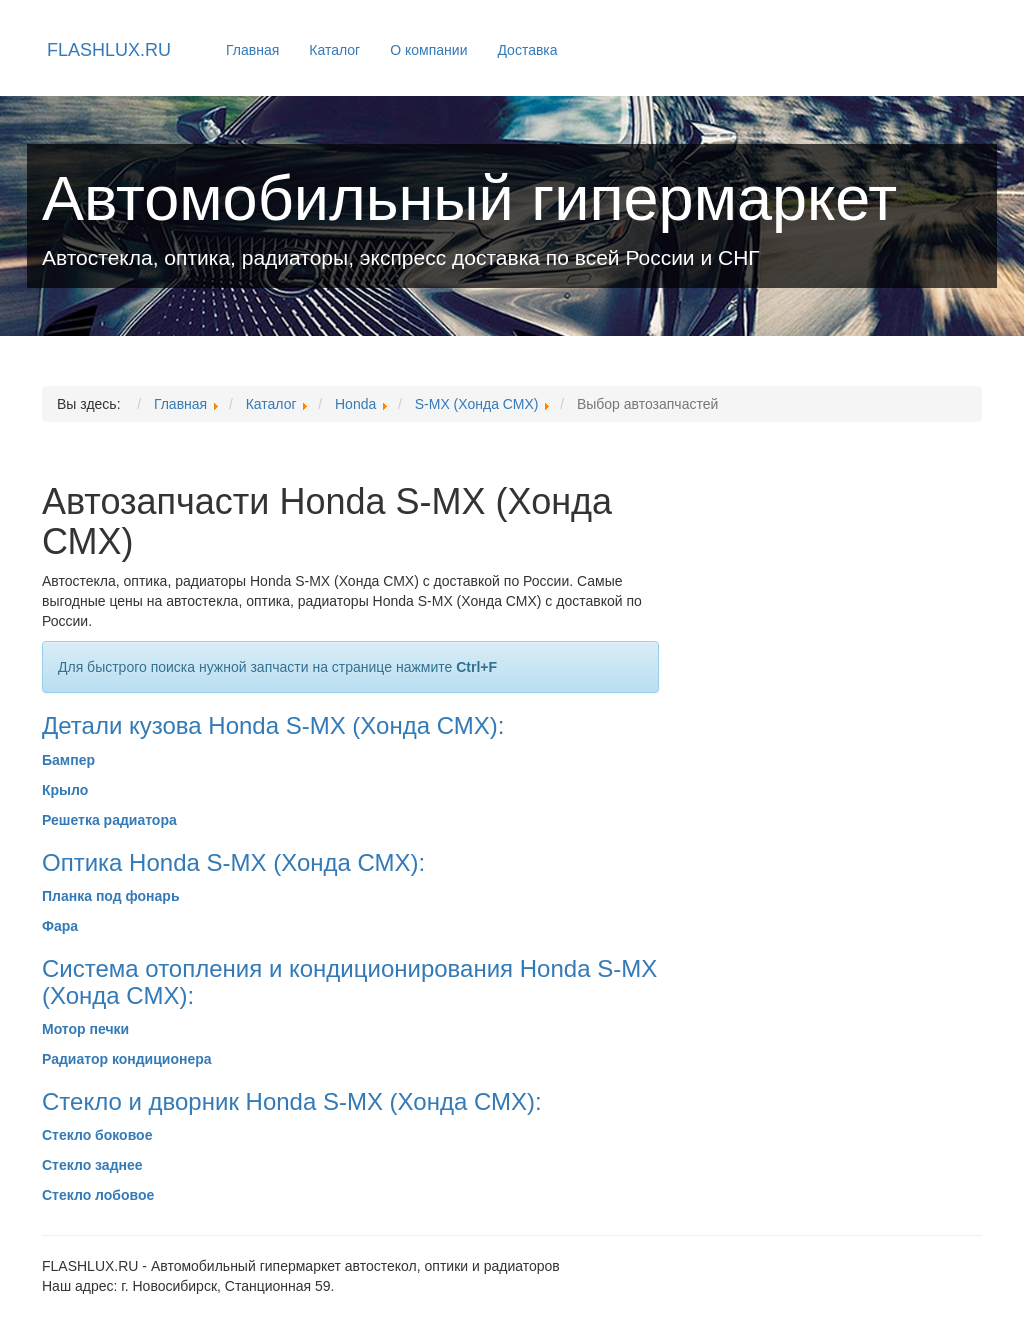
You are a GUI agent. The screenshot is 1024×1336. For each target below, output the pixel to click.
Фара (60, 926)
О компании (428, 50)
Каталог (334, 50)
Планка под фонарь (111, 896)
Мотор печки (85, 1029)
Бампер (68, 760)
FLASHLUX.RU (109, 50)
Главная (252, 50)
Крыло (65, 790)
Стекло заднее (92, 1165)
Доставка (527, 50)
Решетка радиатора (109, 820)
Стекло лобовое (98, 1195)
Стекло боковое (97, 1135)
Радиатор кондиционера (127, 1059)
